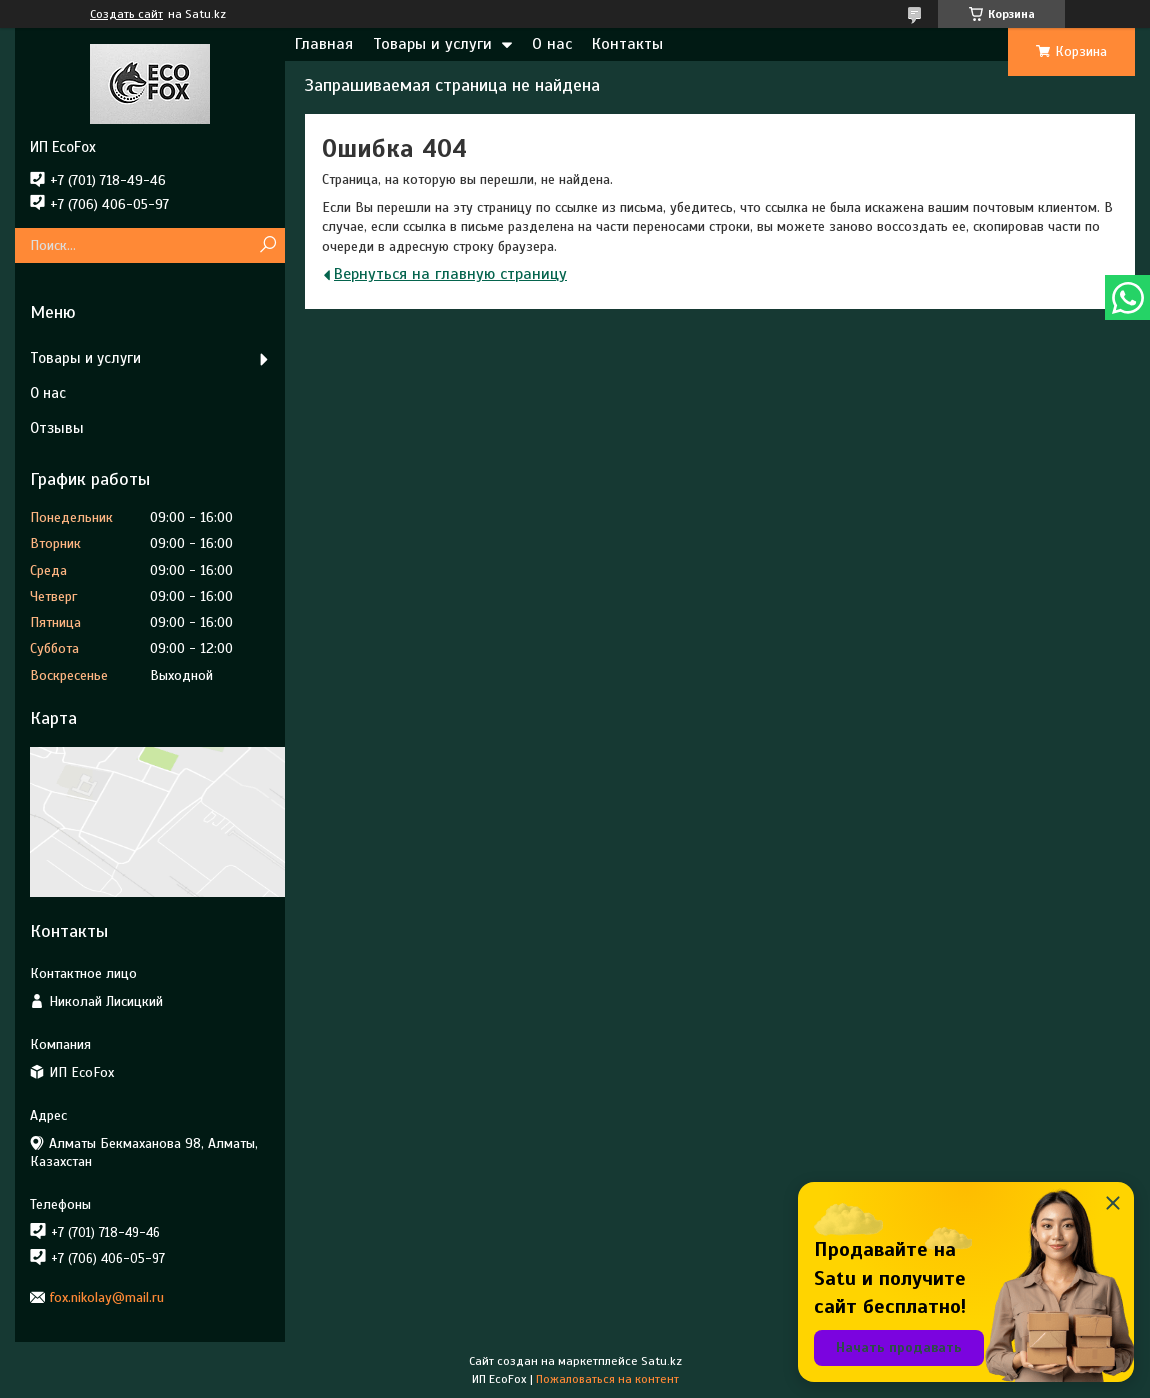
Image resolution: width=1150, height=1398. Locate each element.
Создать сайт (126, 14)
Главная (324, 44)
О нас (552, 44)
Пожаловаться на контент (607, 1379)
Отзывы (57, 428)
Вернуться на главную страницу (450, 274)
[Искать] (267, 245)
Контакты (627, 44)
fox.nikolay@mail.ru (107, 1297)
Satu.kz (661, 1361)
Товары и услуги (432, 44)
